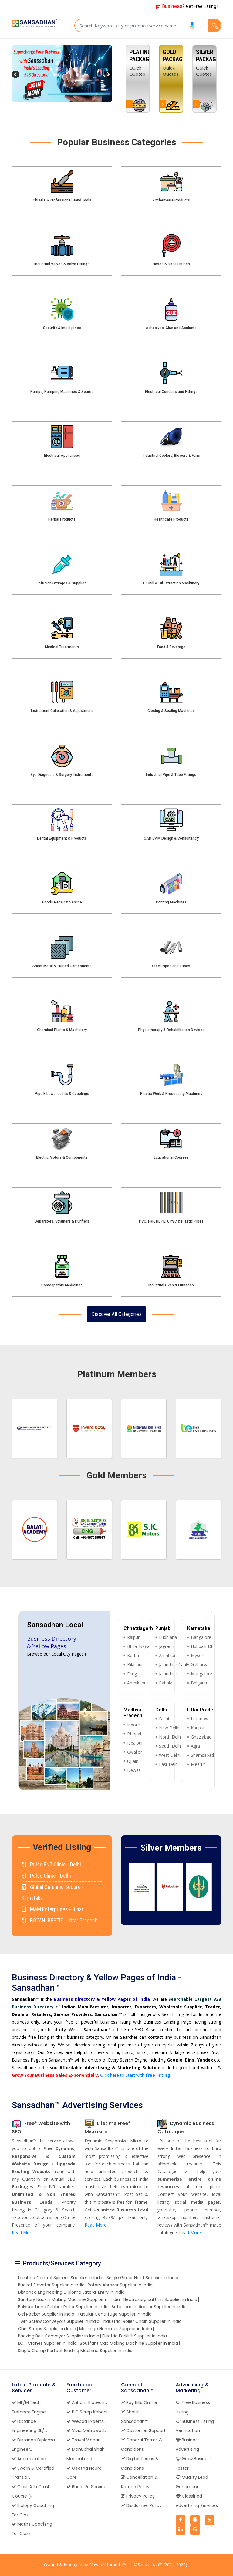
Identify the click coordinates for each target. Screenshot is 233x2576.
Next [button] (218, 1887)
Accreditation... (30, 2459)
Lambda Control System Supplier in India (60, 2278)
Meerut (198, 1764)
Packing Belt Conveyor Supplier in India (58, 2336)
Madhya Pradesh (132, 1712)
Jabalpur (135, 1743)
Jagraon (166, 1646)
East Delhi (169, 1764)
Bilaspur (135, 1664)
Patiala (165, 1683)
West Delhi (169, 1755)
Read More (23, 2232)
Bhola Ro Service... (87, 2487)
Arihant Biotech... (86, 2402)
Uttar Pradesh (203, 1710)
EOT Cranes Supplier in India (47, 2343)
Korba (133, 1655)
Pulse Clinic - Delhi (46, 1876)
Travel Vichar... (84, 2440)
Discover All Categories (116, 1314)
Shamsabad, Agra (208, 1755)
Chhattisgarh (138, 1628)
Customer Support (143, 2430)
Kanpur (198, 1728)
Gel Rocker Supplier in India (46, 2314)
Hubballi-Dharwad (208, 1646)
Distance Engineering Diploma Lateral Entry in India (71, 2292)
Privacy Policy (138, 2496)
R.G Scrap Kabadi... (88, 2412)
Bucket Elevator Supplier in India (51, 2285)
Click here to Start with (135, 2075)
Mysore (198, 1655)
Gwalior (134, 1752)
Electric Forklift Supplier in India (134, 2336)
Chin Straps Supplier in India (47, 2329)
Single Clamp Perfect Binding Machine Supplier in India (75, 2350)
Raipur (133, 1637)
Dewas (134, 1770)
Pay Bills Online (139, 2402)
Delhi (161, 1710)
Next (107, 75)
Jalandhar (168, 1674)
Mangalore (201, 1674)
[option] (204, 79)
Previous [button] (124, 1887)
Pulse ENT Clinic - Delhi (51, 1864)
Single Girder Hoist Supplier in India (142, 2278)
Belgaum (199, 1683)
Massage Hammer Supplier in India (115, 2329)
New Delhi (169, 1728)
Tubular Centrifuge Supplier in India (114, 2314)
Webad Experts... (86, 2421)
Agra (195, 1746)
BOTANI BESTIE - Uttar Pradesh (60, 1920)
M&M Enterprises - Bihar (52, 1909)
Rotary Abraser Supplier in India (120, 2285)
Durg (132, 1674)
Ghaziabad (201, 1737)
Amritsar (167, 1655)
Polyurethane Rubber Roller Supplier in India (63, 2307)
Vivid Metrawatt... (87, 2430)
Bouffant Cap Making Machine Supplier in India (129, 2343)
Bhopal (134, 1734)
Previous (16, 75)
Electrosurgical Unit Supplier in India (160, 2299)
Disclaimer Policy (141, 2505)
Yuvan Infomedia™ (108, 2564)
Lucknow (199, 1718)
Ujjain (132, 1761)
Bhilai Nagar (139, 1646)
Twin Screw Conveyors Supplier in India (59, 2321)
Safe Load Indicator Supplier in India (149, 2307)
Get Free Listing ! (187, 6)
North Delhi (170, 1737)
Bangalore (201, 1637)
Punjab (163, 1628)
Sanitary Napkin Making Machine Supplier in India (69, 2299)
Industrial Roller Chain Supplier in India (142, 2321)
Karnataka (198, 1628)
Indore (133, 1725)
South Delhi (170, 1746)
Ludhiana (168, 1637)
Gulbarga (199, 1664)
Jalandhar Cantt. (174, 1664)
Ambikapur (137, 1683)
